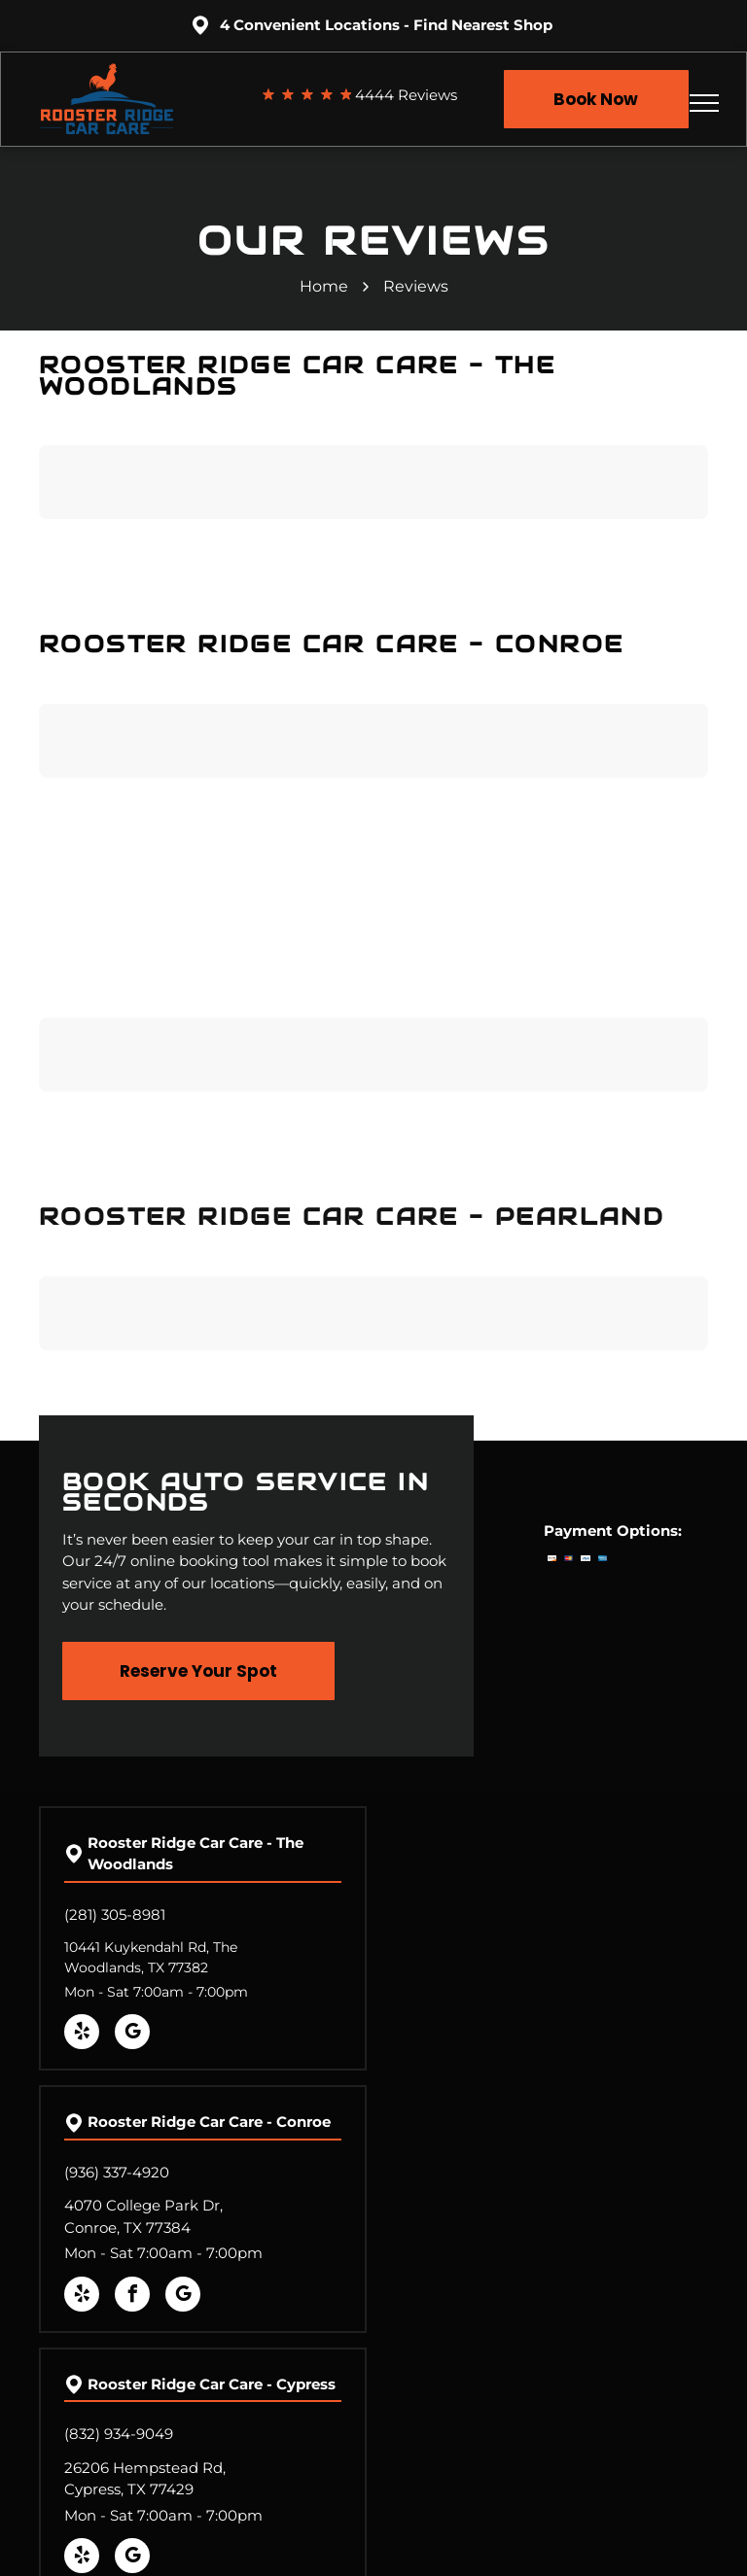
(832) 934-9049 (118, 2433)
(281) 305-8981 (114, 1914)
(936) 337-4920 (116, 2172)
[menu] (704, 103)
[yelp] (81, 2034)
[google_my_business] (132, 2034)
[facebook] (132, 2296)
